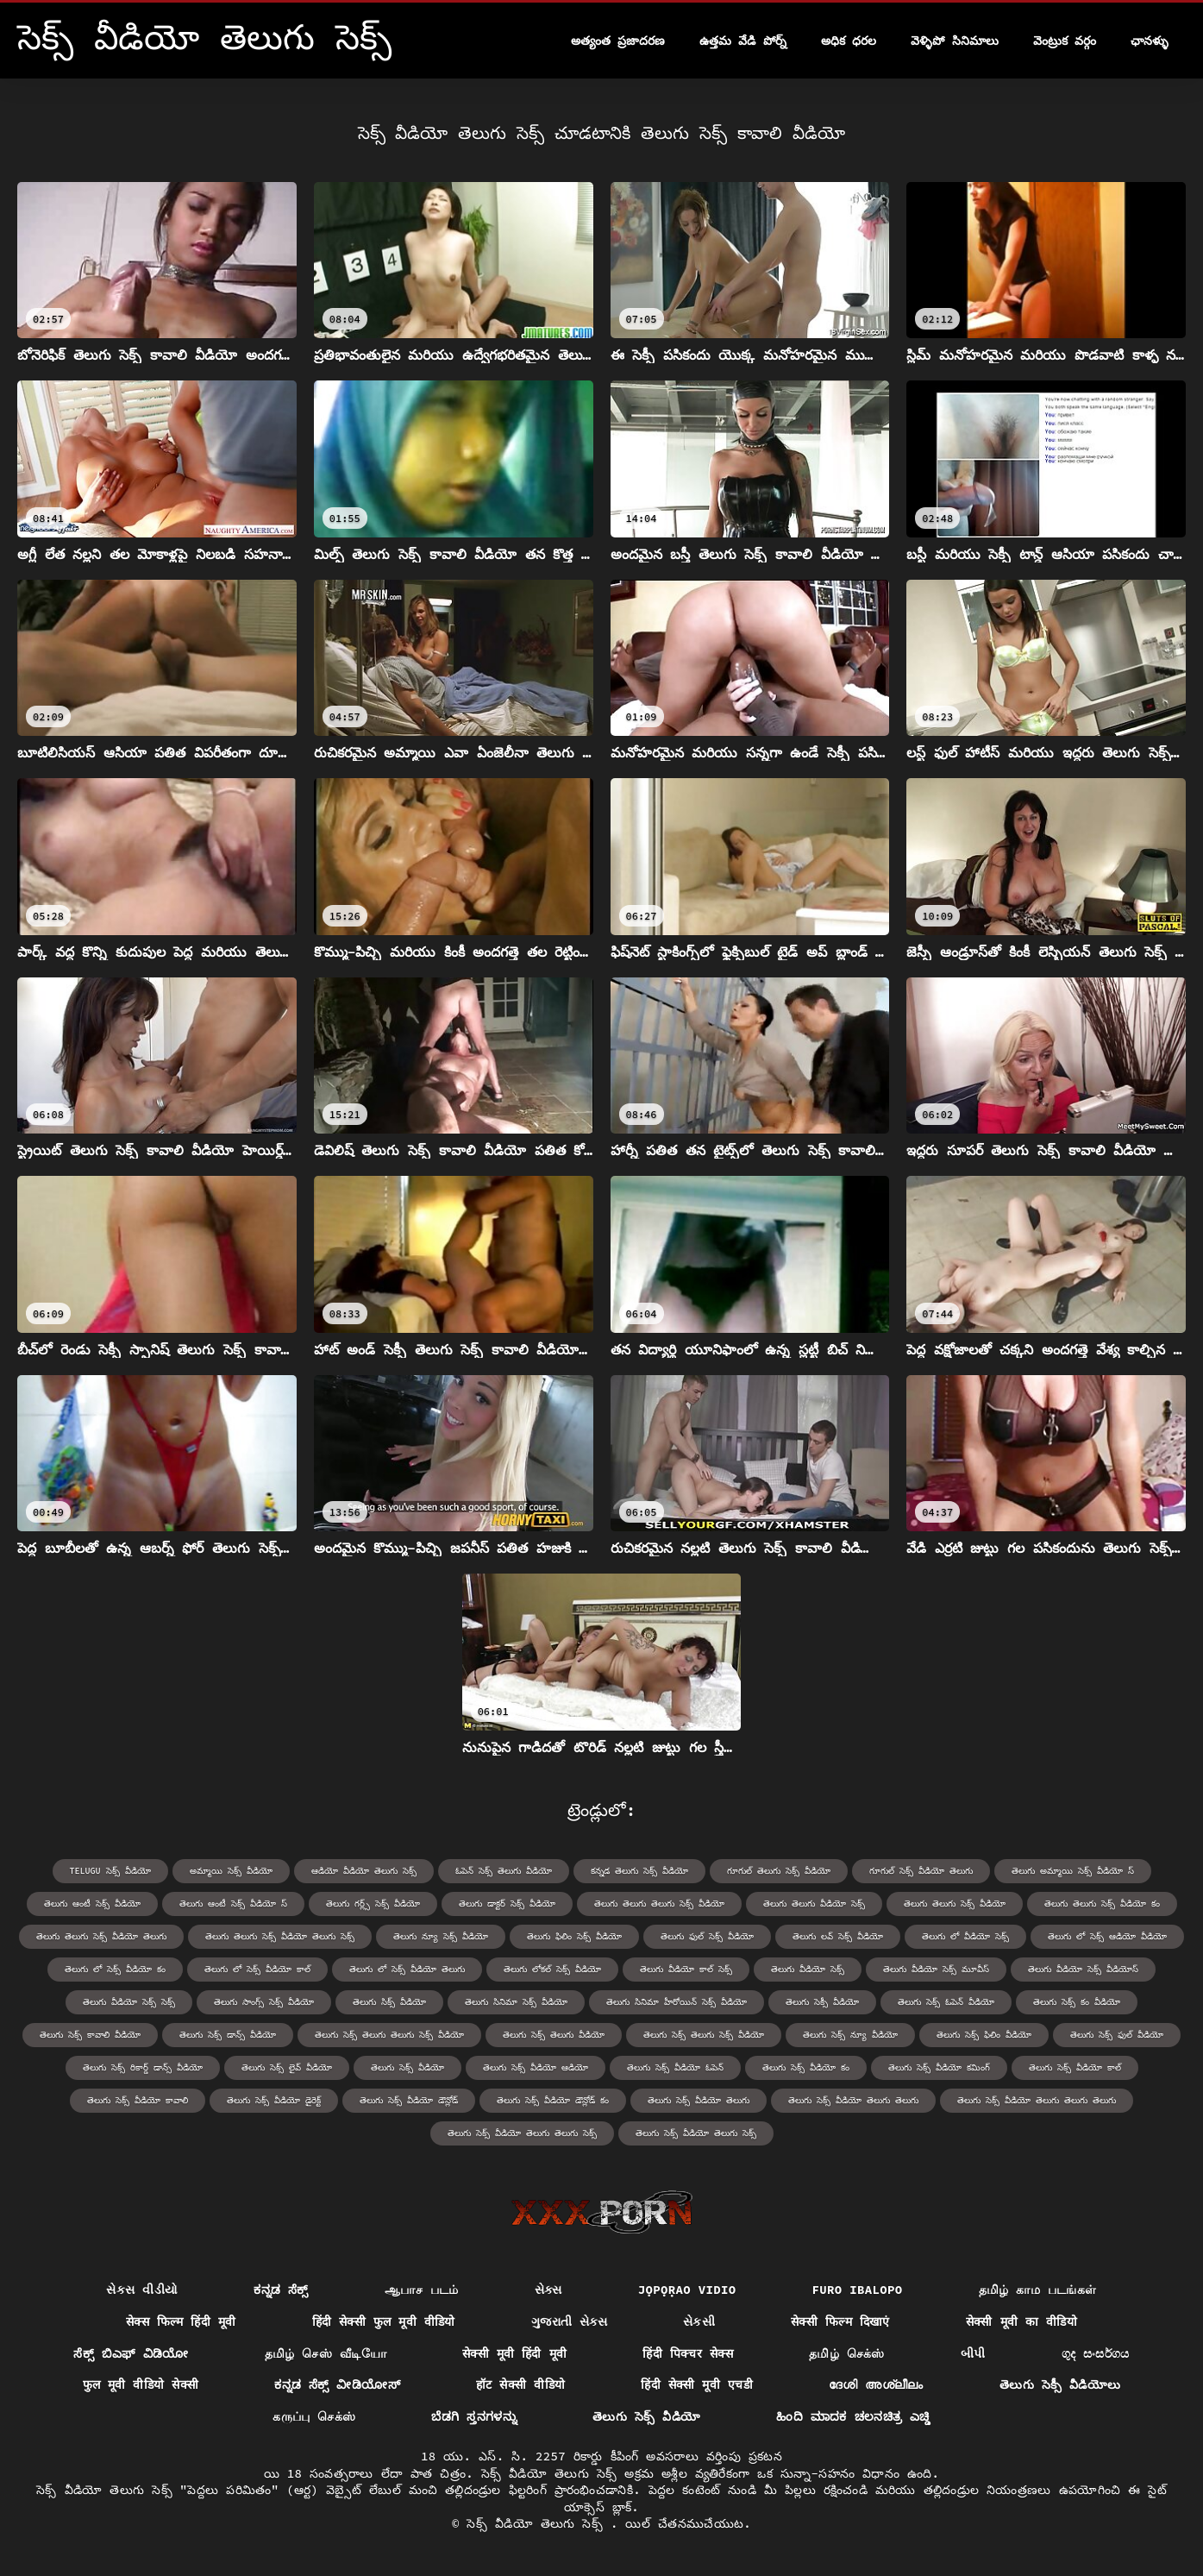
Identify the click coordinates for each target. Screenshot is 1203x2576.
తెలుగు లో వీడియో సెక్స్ (965, 1936)
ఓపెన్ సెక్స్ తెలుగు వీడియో (503, 1870)
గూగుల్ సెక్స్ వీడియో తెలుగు (921, 1870)
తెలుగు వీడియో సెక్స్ (807, 1969)
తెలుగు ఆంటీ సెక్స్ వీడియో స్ (233, 1903)
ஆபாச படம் (422, 2289)
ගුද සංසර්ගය (1096, 2353)
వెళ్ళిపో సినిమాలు (954, 40)
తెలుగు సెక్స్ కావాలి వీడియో (90, 2034)
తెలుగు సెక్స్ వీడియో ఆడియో (535, 2067)
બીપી (973, 2353)
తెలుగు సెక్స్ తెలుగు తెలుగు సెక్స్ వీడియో (389, 2034)
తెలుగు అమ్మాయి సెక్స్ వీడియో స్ (1073, 1870)
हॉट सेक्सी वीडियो (520, 2384)
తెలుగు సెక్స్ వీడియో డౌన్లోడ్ (409, 2100)
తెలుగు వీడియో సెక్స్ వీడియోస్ (1083, 1969)
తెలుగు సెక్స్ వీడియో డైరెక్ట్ (274, 2100)
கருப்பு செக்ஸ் (314, 2416)
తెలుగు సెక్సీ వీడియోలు (1060, 2384)
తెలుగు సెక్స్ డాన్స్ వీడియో (227, 2034)
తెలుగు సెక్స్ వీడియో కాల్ (1075, 2067)
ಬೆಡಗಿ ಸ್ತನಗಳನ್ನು (474, 2416)
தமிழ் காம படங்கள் (1038, 2289)
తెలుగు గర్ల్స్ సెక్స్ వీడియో (373, 1903)
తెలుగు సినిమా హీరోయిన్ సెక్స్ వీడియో (676, 2001)
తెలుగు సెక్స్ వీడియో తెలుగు (698, 2100)
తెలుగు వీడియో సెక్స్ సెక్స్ (129, 2001)
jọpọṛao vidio (687, 2289)
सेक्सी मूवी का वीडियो (1021, 2321)
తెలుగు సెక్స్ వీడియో (407, 2067)
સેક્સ (548, 2289)
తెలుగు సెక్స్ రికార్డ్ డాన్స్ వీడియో (143, 2067)
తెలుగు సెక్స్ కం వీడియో (1076, 2001)
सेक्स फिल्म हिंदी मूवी (181, 2321)
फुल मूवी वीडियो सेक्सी (141, 2384)
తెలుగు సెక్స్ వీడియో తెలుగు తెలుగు (853, 2100)
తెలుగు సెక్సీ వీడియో (822, 2001)
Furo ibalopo (857, 2289)
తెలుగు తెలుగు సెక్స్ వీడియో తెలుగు (101, 1936)
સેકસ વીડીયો (142, 2289)
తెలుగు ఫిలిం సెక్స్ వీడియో (574, 1936)
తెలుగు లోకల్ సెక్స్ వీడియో (552, 1969)
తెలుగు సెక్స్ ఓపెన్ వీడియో (946, 2001)
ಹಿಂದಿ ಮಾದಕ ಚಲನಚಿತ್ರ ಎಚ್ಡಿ (853, 2416)
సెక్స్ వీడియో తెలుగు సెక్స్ (539, 2523)
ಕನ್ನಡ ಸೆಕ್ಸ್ (281, 2289)
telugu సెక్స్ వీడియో (110, 1870)
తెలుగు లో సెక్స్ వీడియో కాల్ (257, 1969)
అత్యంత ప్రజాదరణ (618, 40)
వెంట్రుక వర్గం (1064, 40)
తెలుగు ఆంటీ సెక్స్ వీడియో (92, 1903)
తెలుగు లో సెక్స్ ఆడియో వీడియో (1107, 1936)
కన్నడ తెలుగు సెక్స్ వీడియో (639, 1870)
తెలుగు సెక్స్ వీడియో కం (805, 2067)
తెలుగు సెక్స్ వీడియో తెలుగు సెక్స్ (696, 2133)
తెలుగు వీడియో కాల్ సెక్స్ (686, 1969)
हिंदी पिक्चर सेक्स (687, 2353)
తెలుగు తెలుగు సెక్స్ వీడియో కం (1102, 1903)
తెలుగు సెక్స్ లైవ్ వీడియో (286, 2067)
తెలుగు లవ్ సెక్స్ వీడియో (838, 1936)
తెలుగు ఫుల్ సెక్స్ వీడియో (707, 1936)
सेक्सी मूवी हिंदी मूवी (514, 2353)
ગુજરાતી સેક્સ (569, 2321)
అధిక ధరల (848, 40)
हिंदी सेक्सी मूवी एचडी (697, 2384)
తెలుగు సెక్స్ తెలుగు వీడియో (554, 2034)
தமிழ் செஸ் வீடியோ (325, 2353)
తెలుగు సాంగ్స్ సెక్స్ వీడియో (264, 2001)
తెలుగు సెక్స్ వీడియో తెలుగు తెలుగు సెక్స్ (522, 2133)
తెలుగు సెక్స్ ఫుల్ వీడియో (1116, 2034)
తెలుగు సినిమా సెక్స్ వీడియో (516, 2001)
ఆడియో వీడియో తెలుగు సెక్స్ (364, 1870)
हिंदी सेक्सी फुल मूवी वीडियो (383, 2321)
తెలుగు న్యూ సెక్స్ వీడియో (440, 1936)
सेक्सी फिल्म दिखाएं (840, 2321)
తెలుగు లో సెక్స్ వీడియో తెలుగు (407, 1969)
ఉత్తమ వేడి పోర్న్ (742, 40)
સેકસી (699, 2321)
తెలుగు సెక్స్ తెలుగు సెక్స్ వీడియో (703, 2034)
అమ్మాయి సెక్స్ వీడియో (231, 1870)
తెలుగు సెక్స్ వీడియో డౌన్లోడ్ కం (553, 2100)
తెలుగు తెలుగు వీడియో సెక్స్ (814, 1903)
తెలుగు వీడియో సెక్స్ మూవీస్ (936, 1969)
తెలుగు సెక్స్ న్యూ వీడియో (850, 2034)
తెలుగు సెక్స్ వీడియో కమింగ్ (939, 2067)
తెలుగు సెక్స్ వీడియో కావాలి (137, 2100)
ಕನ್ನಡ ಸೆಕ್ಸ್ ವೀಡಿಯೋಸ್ (337, 2384)
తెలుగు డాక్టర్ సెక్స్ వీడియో (507, 1903)
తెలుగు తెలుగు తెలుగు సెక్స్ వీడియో (659, 1903)
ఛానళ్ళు (1150, 40)
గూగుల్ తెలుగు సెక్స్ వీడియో (778, 1870)
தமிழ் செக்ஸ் (847, 2353)
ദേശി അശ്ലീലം (876, 2384)
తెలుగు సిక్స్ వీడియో (389, 2001)
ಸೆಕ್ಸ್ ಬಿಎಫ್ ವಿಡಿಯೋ (130, 2353)
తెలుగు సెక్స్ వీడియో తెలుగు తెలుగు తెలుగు (1036, 2100)
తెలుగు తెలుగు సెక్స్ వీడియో (955, 1903)
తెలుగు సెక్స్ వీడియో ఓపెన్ (675, 2067)
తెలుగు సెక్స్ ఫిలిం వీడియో (984, 2034)
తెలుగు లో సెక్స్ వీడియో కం (115, 1969)
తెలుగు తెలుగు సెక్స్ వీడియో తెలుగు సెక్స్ (279, 1936)
